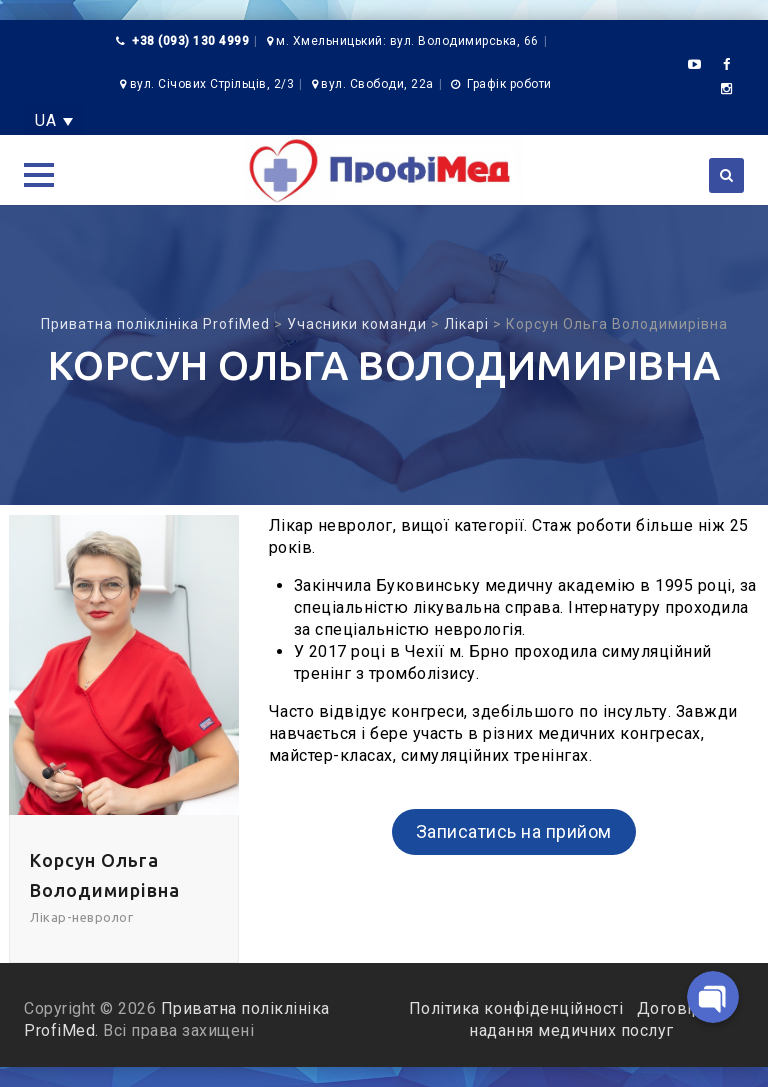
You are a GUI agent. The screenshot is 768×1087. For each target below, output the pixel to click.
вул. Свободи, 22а (377, 84)
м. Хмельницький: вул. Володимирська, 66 (407, 41)
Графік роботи (509, 84)
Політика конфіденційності (518, 1008)
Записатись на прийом (514, 831)
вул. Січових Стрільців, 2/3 (212, 84)
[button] (39, 175)
